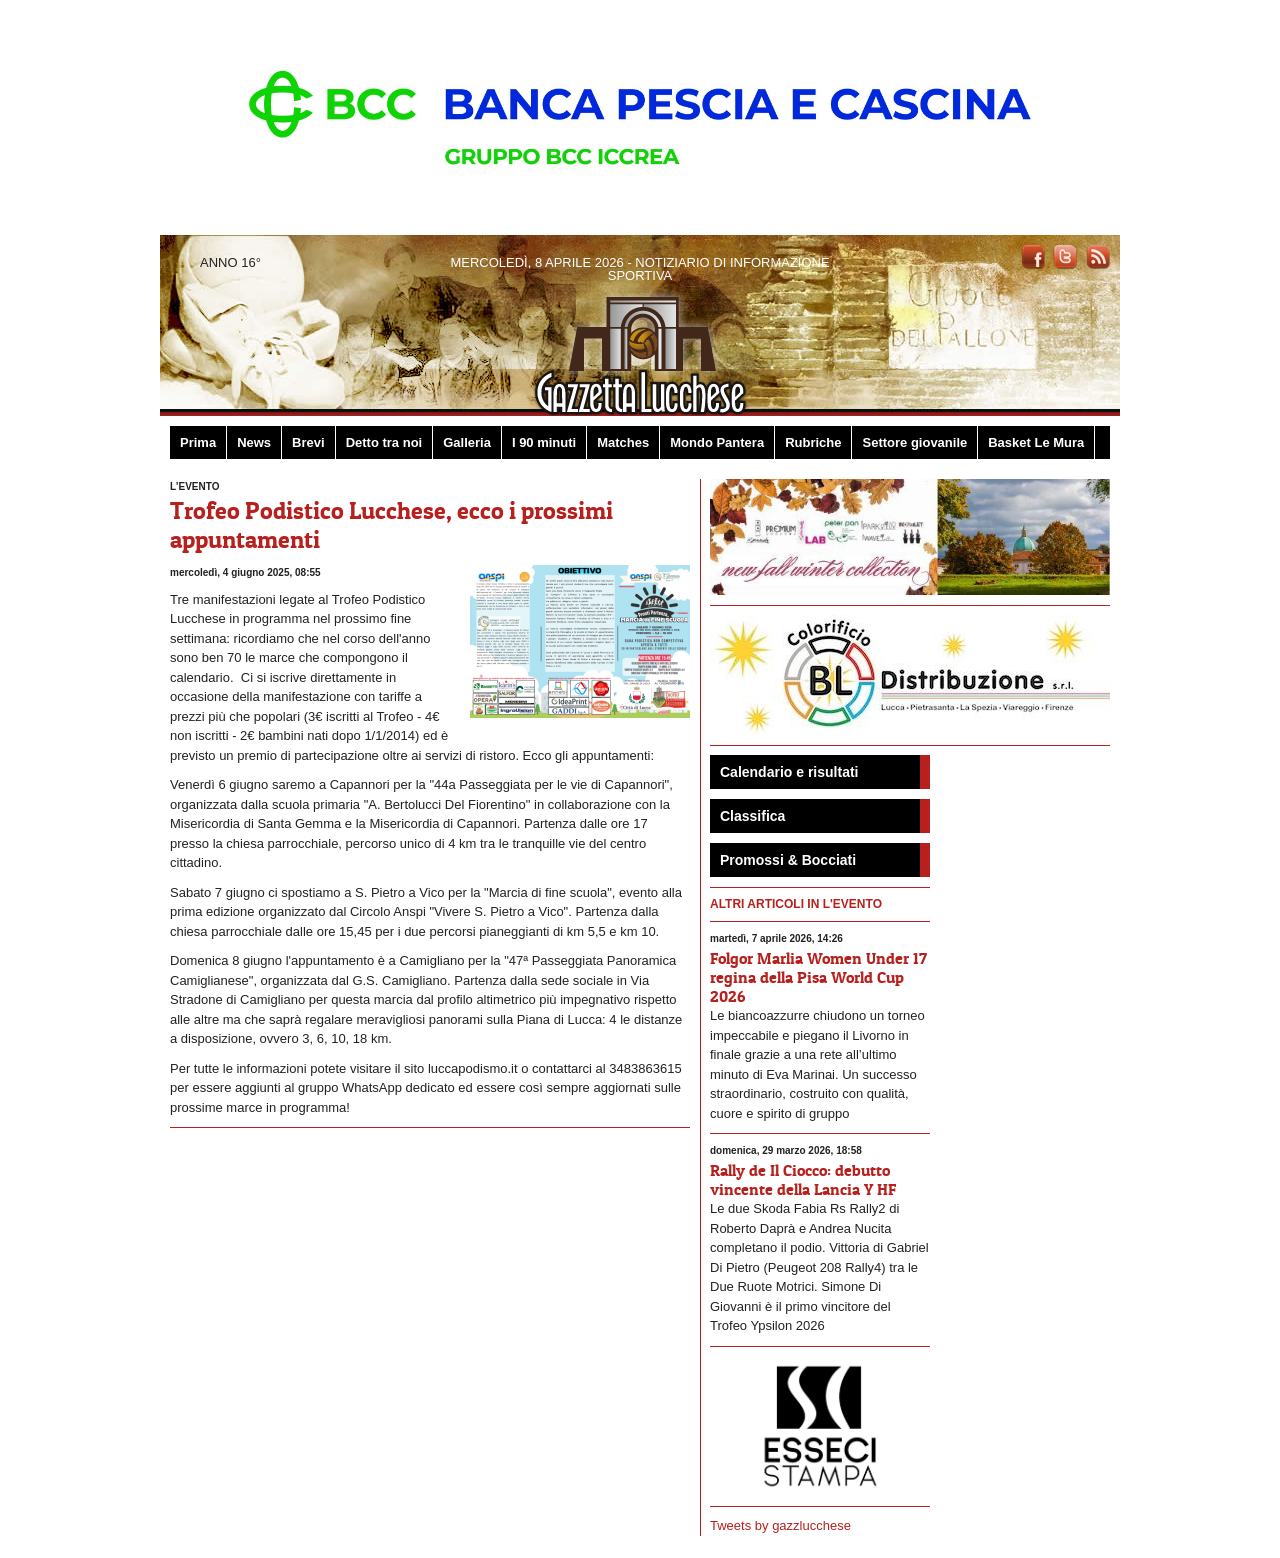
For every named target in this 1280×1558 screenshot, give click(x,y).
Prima (198, 442)
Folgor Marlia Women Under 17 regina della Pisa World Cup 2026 (818, 977)
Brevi (308, 442)
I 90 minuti (544, 442)
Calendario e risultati (789, 772)
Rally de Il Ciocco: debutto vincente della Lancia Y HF (803, 1179)
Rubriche (813, 442)
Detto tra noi (384, 442)
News (254, 442)
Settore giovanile (914, 442)
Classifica (752, 816)
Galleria (467, 442)
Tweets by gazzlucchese (780, 1525)
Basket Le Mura (1036, 442)
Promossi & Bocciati (788, 860)
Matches (623, 442)
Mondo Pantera (717, 442)
